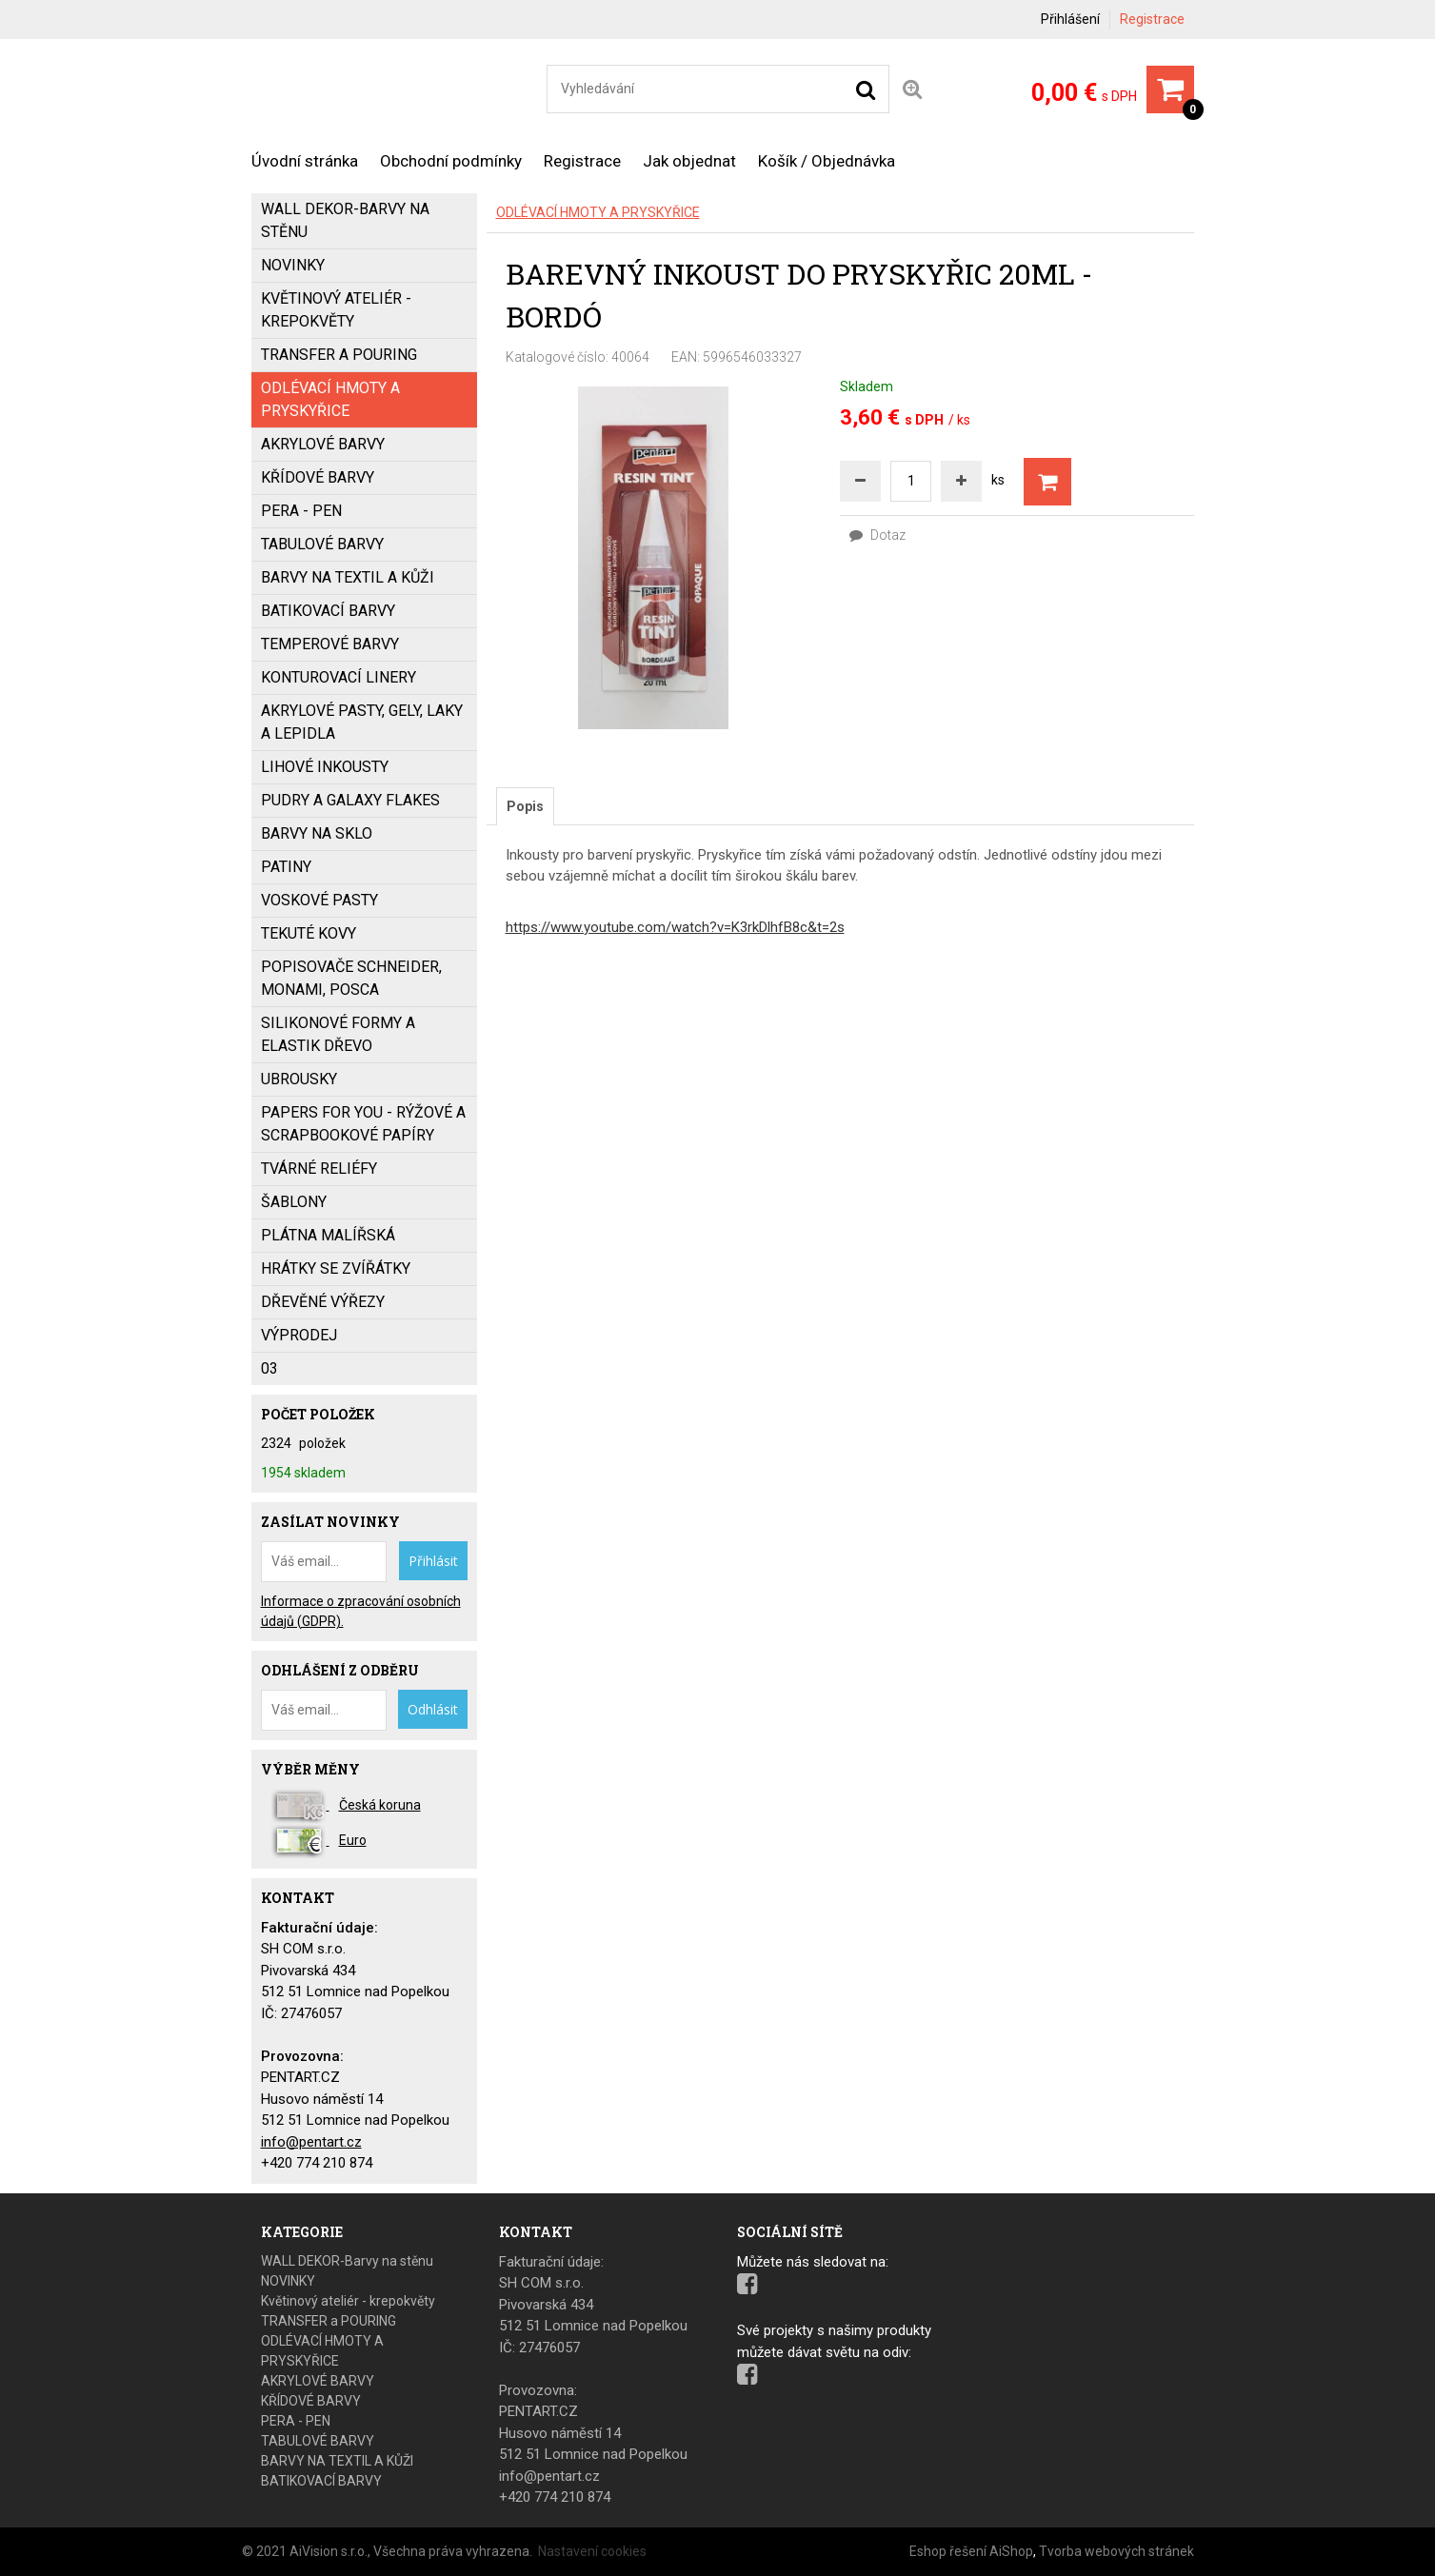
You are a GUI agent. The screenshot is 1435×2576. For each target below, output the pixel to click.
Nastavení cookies (592, 2551)
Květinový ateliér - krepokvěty (336, 309)
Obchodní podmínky (451, 160)
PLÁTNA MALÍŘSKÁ (328, 1235)
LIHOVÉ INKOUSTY (325, 767)
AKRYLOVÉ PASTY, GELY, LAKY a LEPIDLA (362, 722)
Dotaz (877, 535)
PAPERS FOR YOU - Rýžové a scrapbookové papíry (363, 1123)
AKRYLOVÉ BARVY (323, 444)
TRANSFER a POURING (339, 355)
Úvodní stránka (304, 160)
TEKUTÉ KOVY (308, 933)
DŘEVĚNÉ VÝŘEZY (323, 1302)
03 (269, 1368)
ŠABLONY (294, 1202)
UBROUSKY (299, 1079)
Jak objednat (689, 160)
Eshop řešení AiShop (971, 2551)
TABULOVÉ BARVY (322, 544)
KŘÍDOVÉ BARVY (317, 477)
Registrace (1152, 19)
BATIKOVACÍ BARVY (328, 611)
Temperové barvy (330, 644)
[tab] (525, 806)
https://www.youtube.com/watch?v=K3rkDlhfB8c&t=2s (675, 927)
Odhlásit (433, 1709)
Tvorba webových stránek (1116, 2551)
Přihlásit (433, 1561)
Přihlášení (1070, 19)
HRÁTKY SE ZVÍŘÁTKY (335, 1268)
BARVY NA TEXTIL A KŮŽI (347, 577)
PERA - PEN (301, 511)
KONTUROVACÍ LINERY (338, 677)
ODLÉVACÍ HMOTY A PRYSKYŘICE (598, 212)
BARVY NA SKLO (316, 833)
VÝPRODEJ (299, 1335)
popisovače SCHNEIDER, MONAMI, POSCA (351, 978)
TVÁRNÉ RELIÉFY (319, 1168)
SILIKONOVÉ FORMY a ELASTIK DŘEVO (338, 1034)
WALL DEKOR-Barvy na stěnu (345, 220)
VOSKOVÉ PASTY (319, 900)
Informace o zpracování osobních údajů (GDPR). (361, 1611)
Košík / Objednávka (826, 160)
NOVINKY (293, 265)
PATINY (286, 867)
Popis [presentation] (525, 806)
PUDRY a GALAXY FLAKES (350, 800)
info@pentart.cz (311, 2141)
